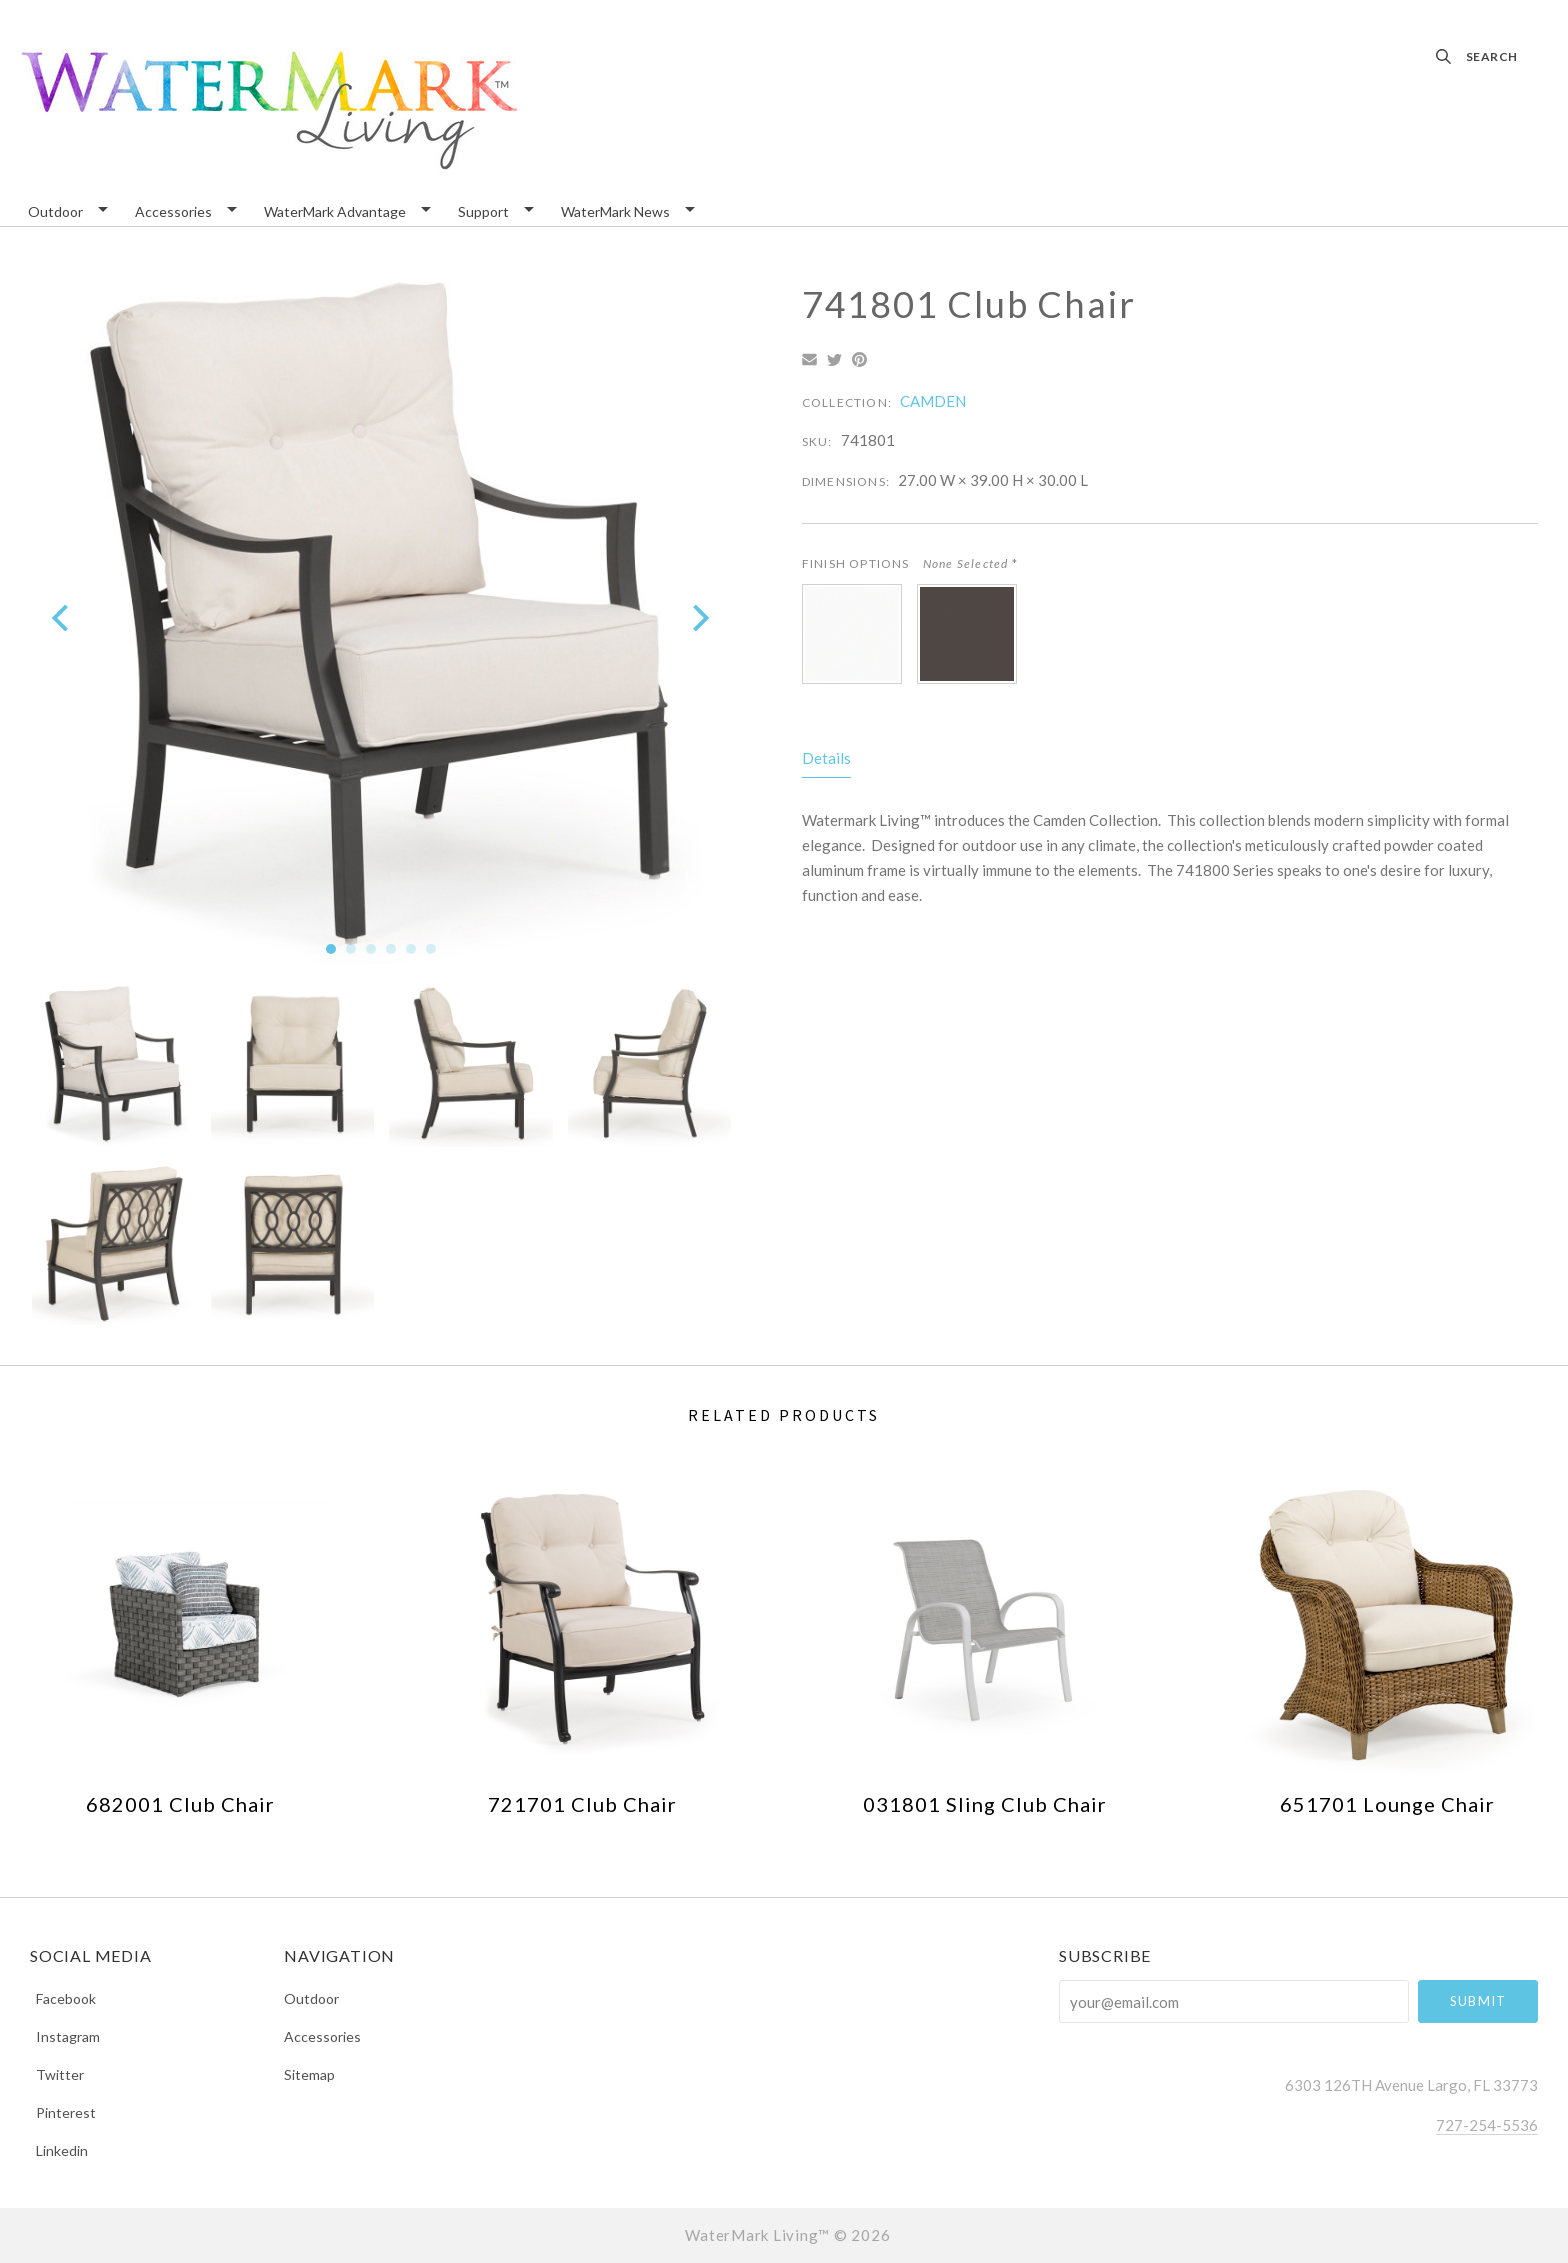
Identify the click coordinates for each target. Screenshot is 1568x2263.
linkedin (59, 2150)
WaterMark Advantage (335, 212)
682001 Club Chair (180, 1804)
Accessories (173, 212)
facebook (63, 1998)
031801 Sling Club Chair (985, 1804)
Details (826, 758)
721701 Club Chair (582, 1804)
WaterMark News (615, 212)
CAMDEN (933, 401)
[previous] (62, 617)
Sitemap (309, 2074)
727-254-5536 (1487, 2125)
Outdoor (55, 212)
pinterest (63, 2112)
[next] (698, 617)
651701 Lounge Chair (1387, 1804)
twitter (57, 2074)
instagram (65, 2036)
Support (483, 212)
